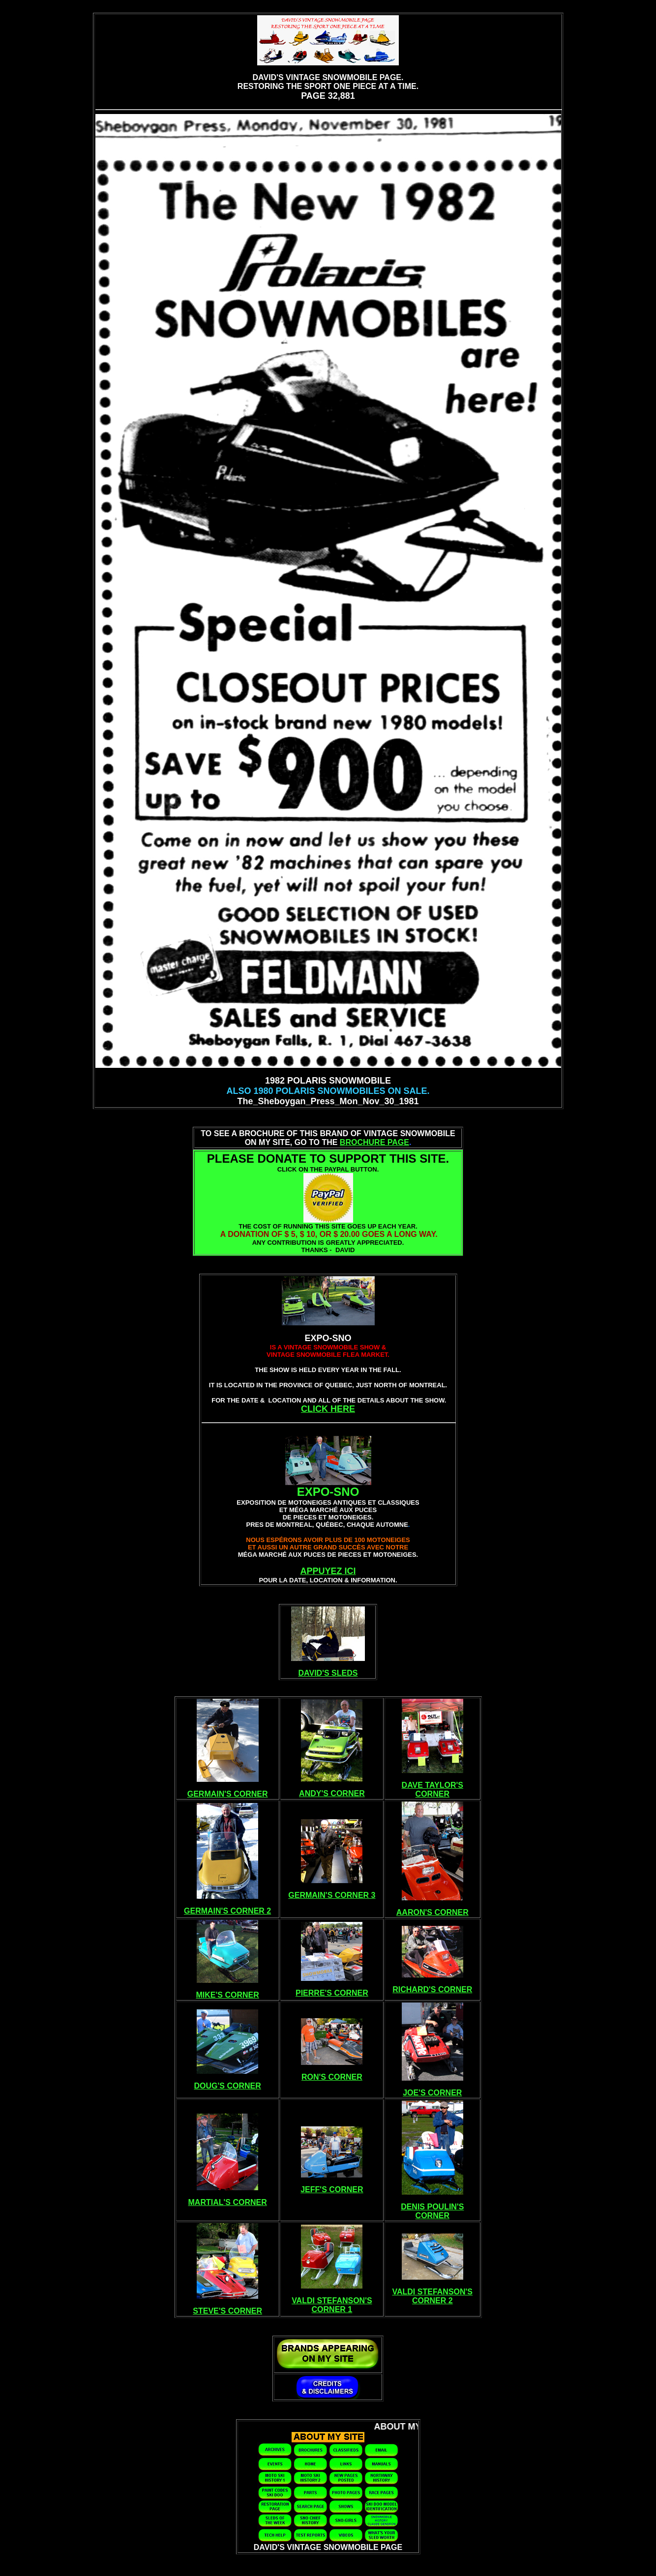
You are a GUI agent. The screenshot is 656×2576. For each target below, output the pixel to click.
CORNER (432, 1794)
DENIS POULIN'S (432, 2207)
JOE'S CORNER (432, 2093)
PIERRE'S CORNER (332, 1993)
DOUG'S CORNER (227, 2086)
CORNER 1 (332, 2309)
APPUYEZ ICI (328, 1571)
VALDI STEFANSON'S (332, 2300)
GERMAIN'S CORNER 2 (227, 1911)
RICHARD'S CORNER (432, 1989)
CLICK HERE (328, 1409)
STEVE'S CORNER (227, 2311)
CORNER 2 (432, 2300)
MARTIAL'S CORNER (227, 2202)
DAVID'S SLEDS (328, 1673)
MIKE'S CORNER (227, 1995)
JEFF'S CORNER (331, 2189)
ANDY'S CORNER (332, 1793)
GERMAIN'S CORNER (227, 1794)
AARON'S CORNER (432, 1912)
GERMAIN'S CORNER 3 (331, 1895)
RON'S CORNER (331, 2077)
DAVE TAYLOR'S (432, 1785)
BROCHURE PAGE (374, 1142)
